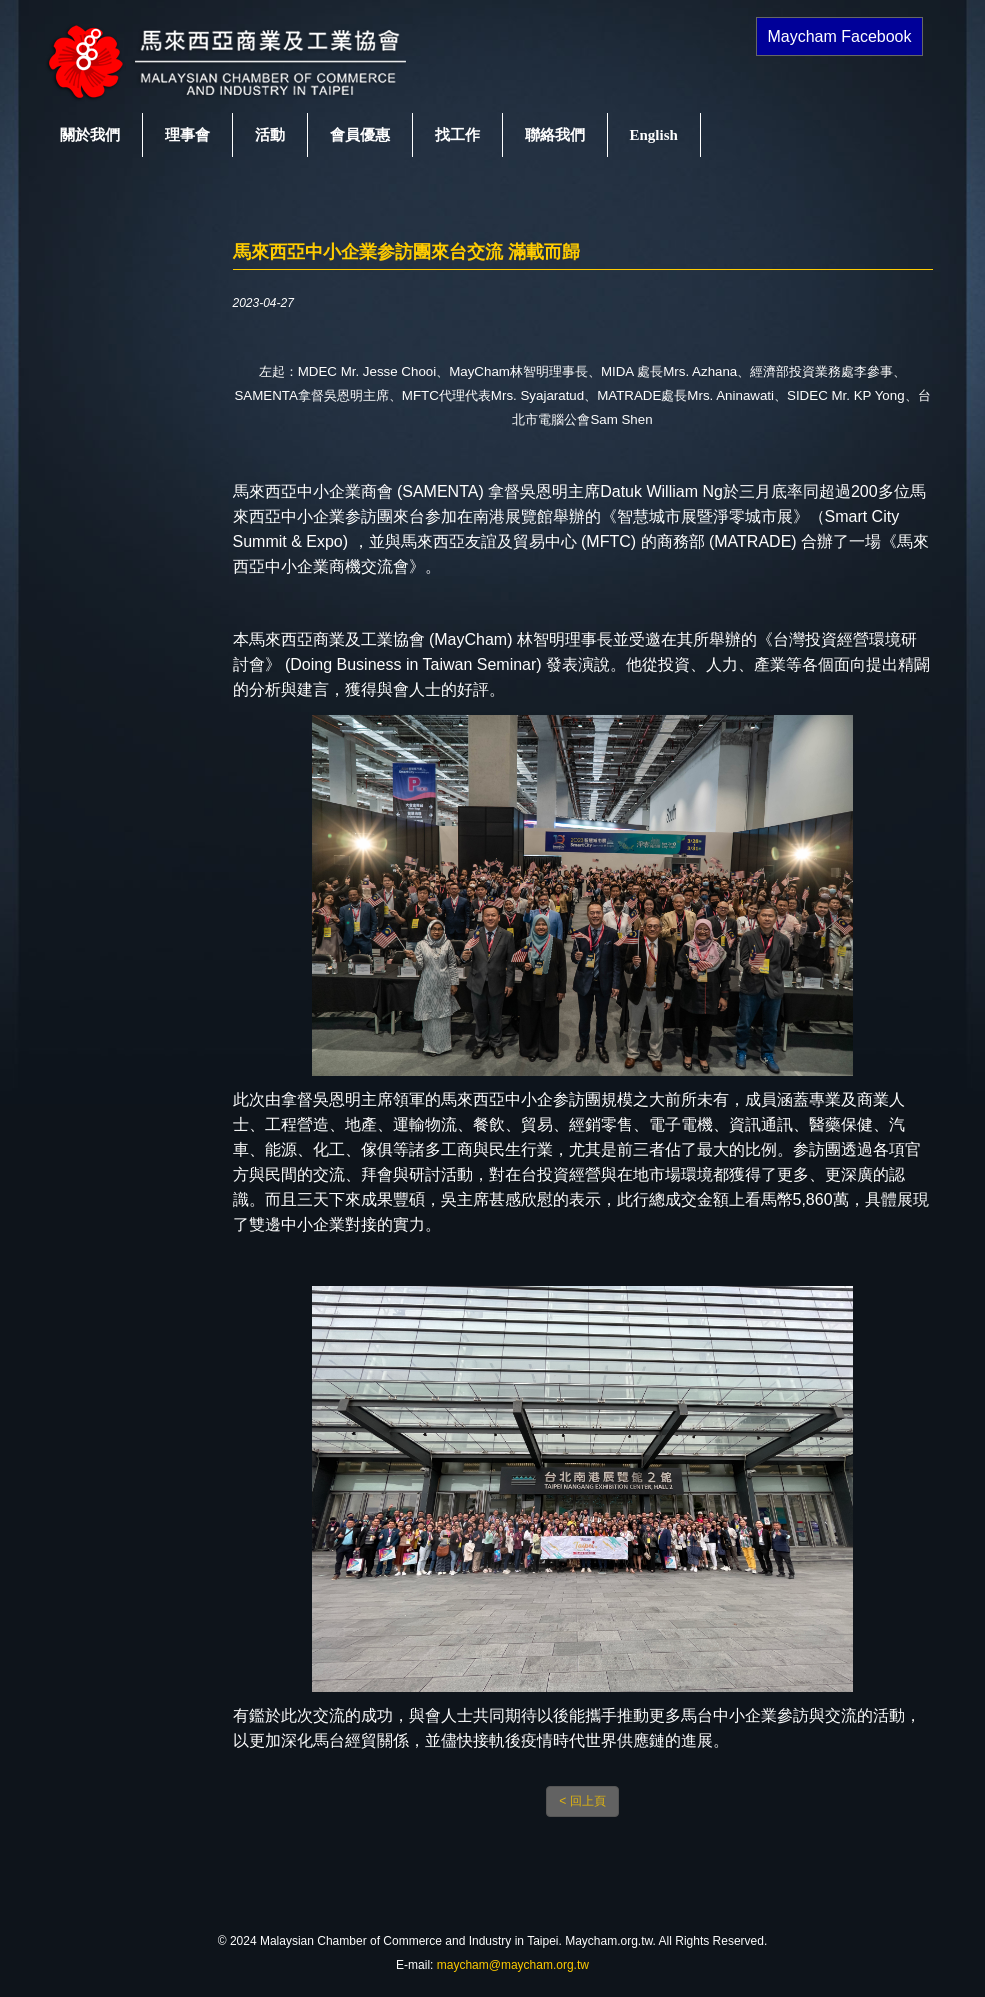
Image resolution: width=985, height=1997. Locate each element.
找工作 (457, 135)
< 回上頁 (582, 1801)
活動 (270, 135)
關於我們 (90, 135)
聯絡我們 (555, 135)
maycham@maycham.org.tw (513, 1965)
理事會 (187, 135)
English (654, 135)
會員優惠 (360, 135)
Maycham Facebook (839, 36)
